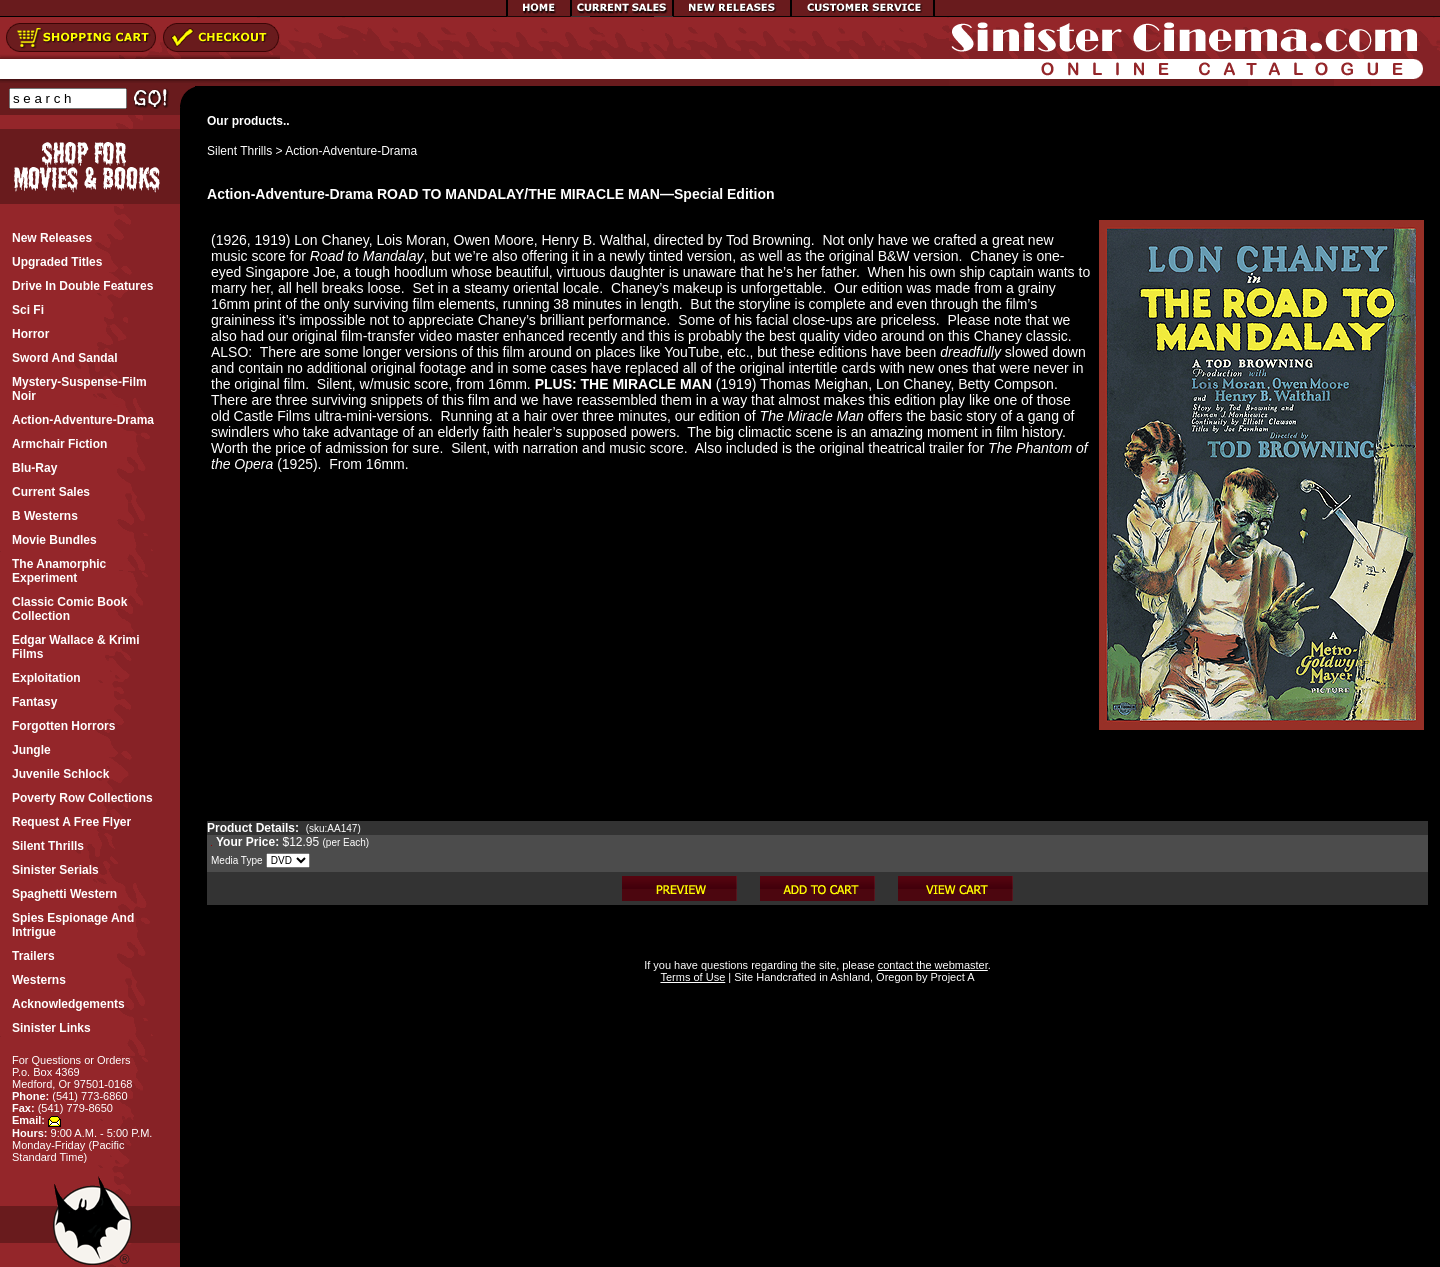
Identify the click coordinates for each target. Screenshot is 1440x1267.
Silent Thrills (239, 151)
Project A (950, 977)
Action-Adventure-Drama (351, 151)
